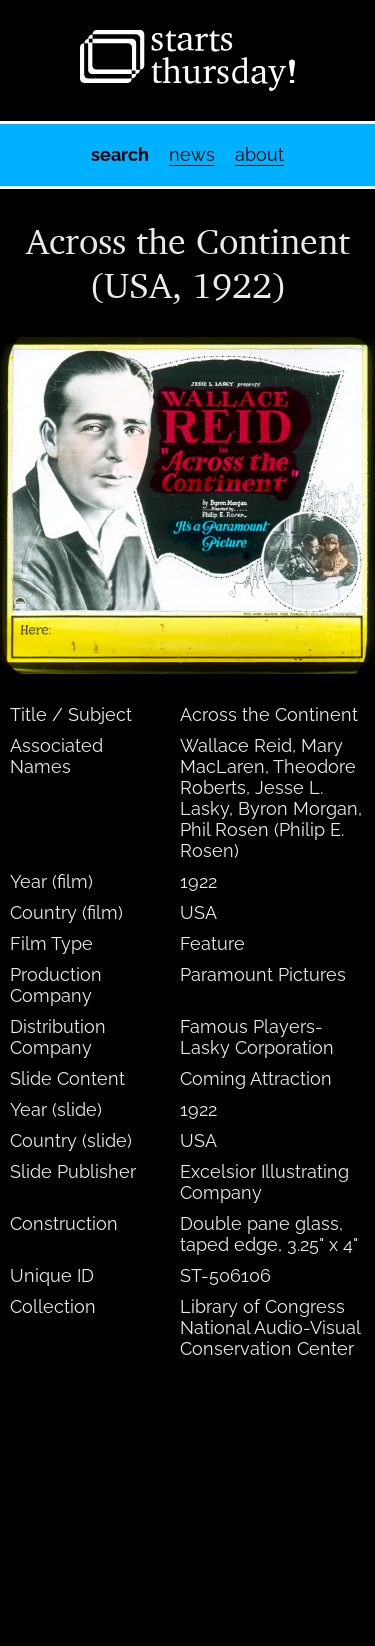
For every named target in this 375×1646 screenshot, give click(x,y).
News (192, 154)
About (259, 154)
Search (120, 154)
